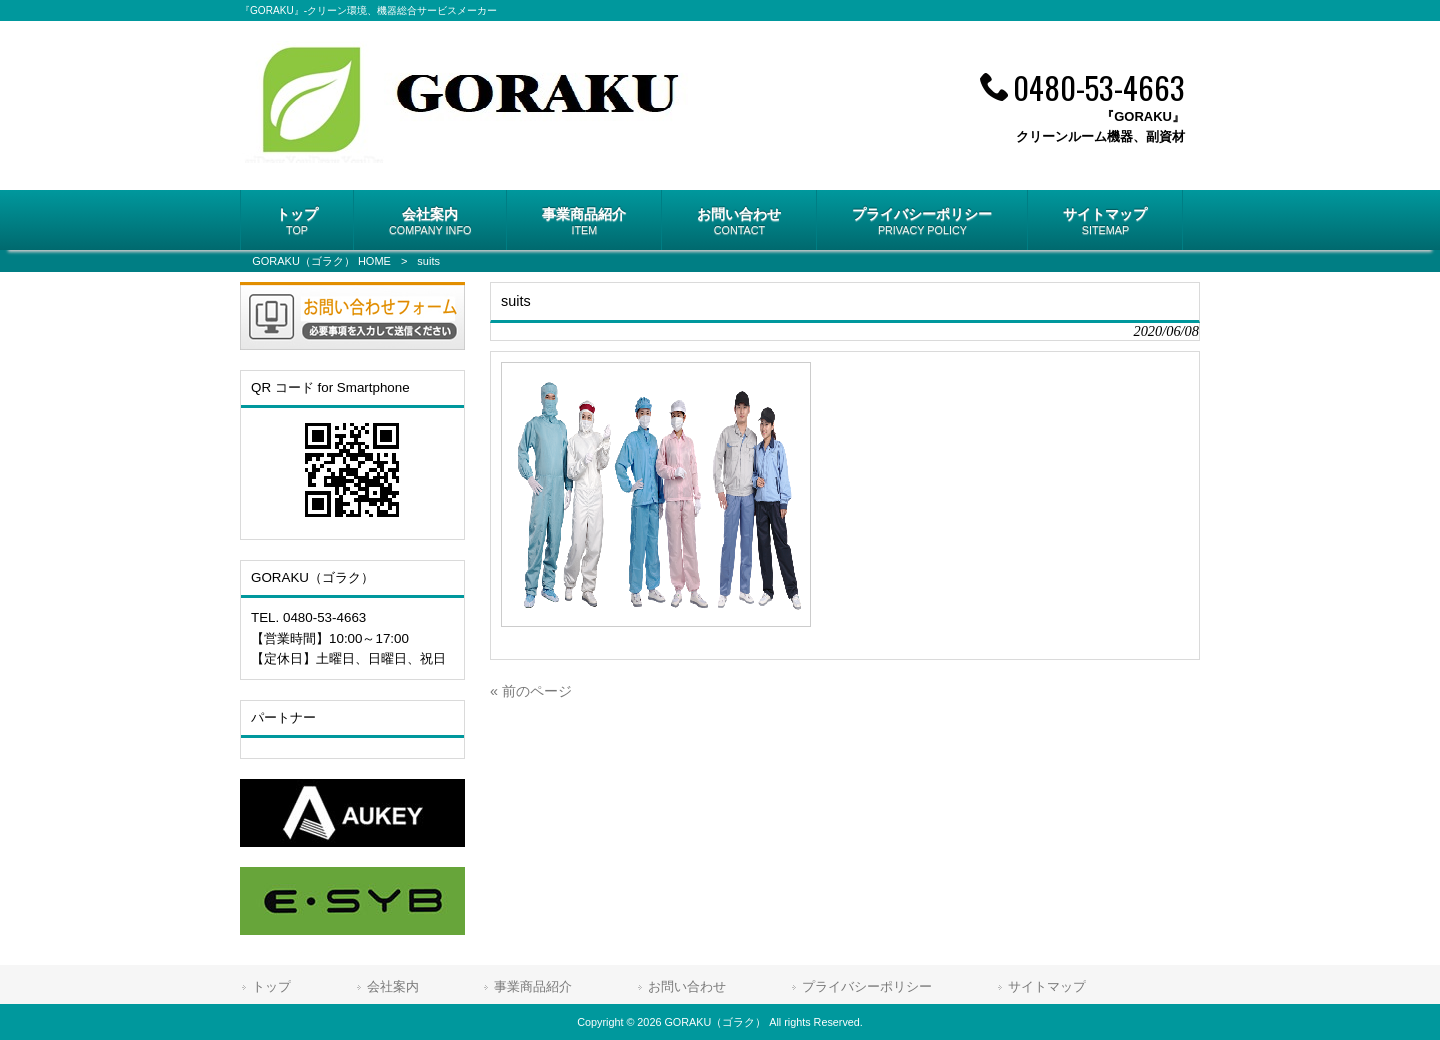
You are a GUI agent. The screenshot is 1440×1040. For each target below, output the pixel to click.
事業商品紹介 (533, 986)
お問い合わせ (687, 986)
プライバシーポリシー (867, 986)
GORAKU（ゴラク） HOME (321, 261)
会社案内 (393, 986)
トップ (271, 986)
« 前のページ (531, 691)
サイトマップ (1047, 986)
